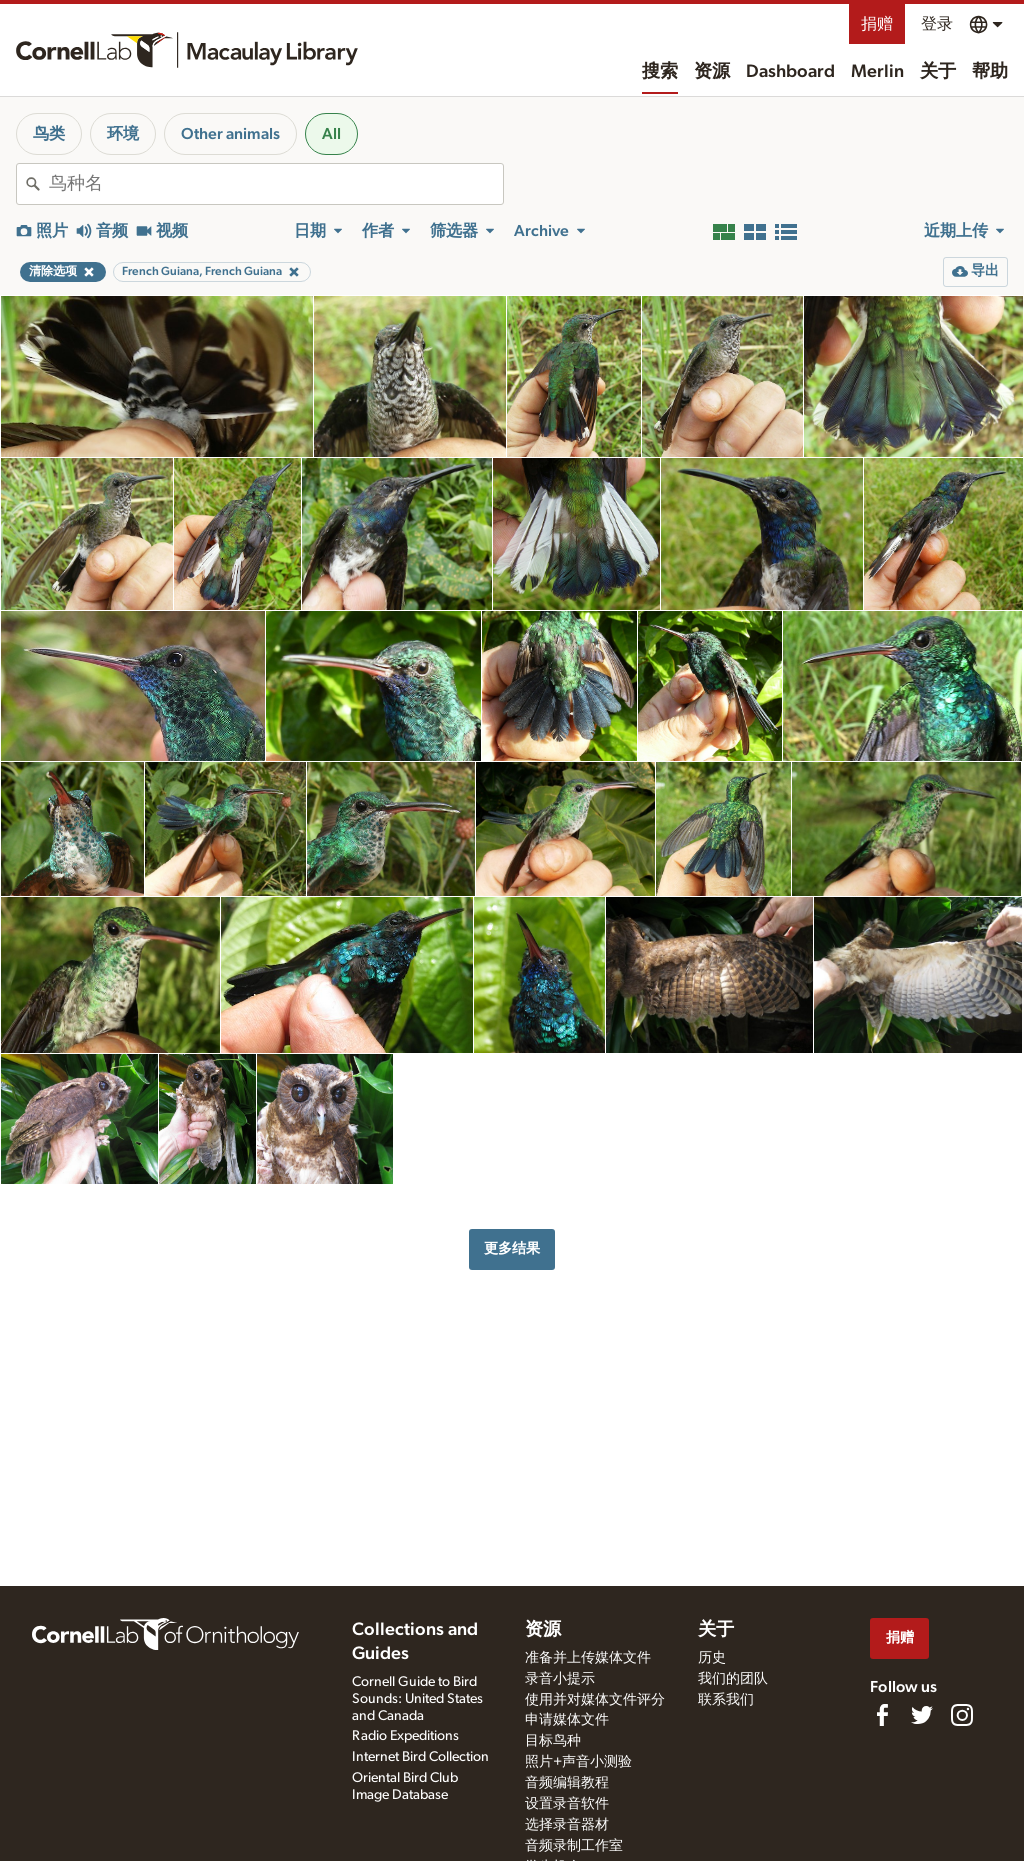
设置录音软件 (567, 1804)
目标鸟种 (553, 1741)
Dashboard (790, 72)
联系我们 (726, 1700)
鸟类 (49, 134)
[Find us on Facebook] (882, 1715)
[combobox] (276, 184)
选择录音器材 (567, 1825)
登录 (937, 24)
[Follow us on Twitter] (922, 1715)
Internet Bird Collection (420, 1757)
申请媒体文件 (567, 1720)
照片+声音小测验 (578, 1762)
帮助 (990, 72)
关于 (938, 72)
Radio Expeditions (405, 1736)
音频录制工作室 (574, 1846)
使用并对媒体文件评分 (595, 1700)
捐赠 (877, 24)
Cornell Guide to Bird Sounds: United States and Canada (417, 1699)
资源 (712, 72)
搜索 (660, 72)
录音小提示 (560, 1679)
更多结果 (512, 1248)
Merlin (877, 72)
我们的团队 (733, 1679)
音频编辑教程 (567, 1783)
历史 (712, 1658)
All (331, 134)
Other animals (230, 134)
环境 (123, 134)
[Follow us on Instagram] (962, 1715)
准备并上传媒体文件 (588, 1658)
